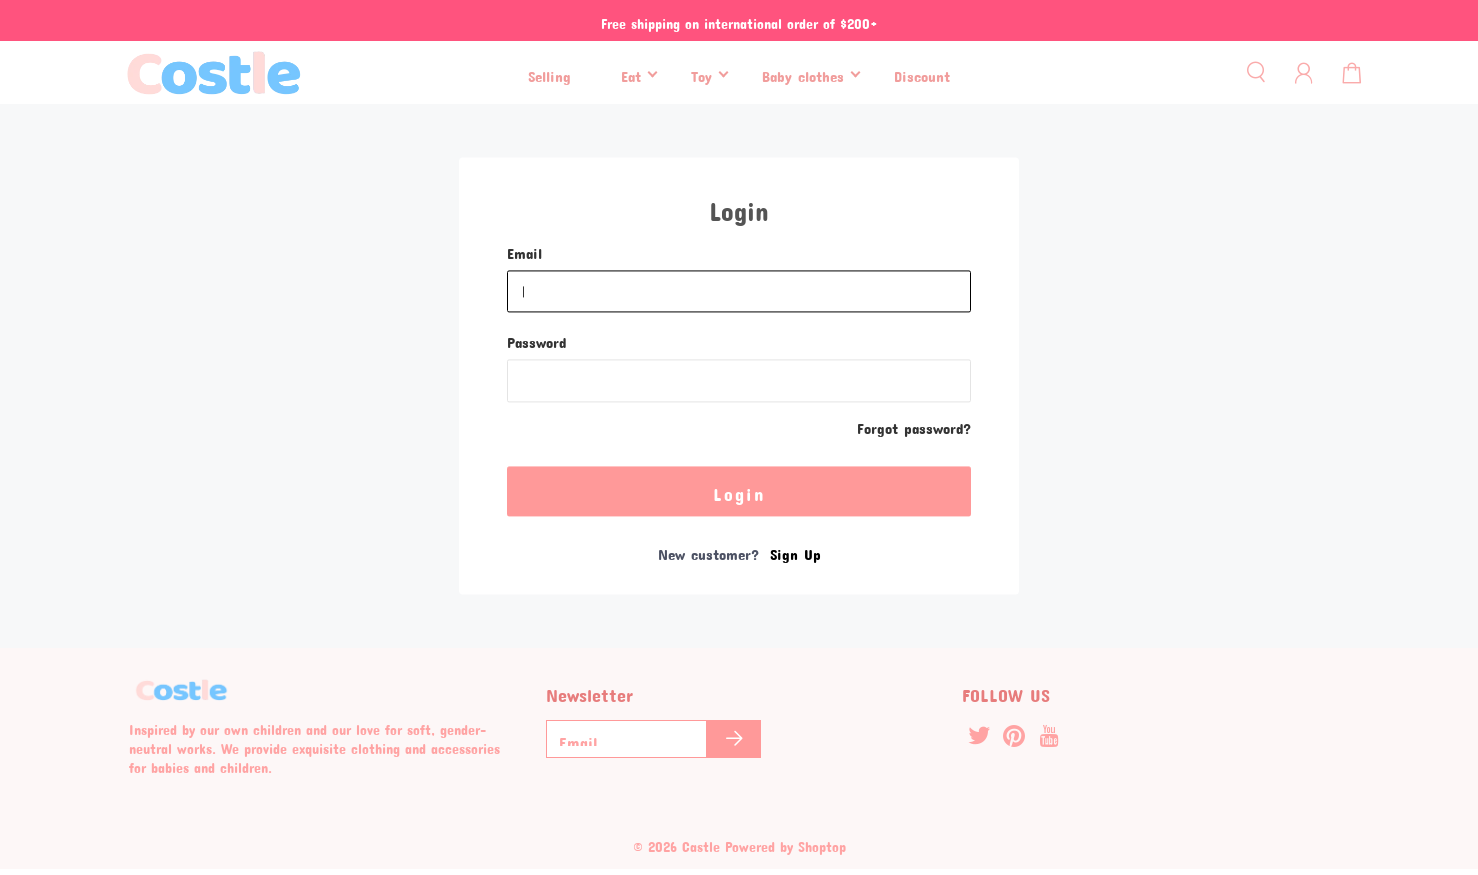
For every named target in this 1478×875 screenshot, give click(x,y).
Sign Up (795, 551)
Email (524, 251)
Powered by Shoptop (785, 843)
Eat (631, 73)
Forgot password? (914, 426)
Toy (701, 73)
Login (739, 490)
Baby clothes (803, 73)
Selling (549, 73)
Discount (922, 73)
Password (536, 340)
